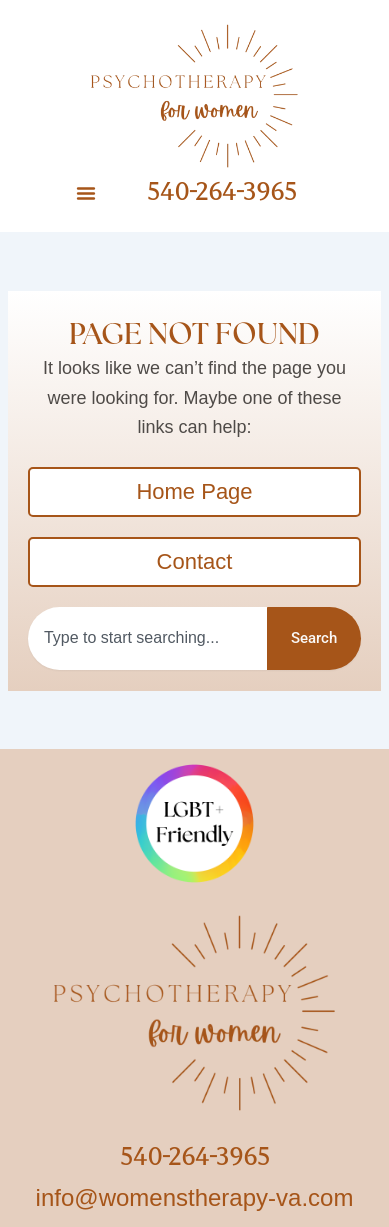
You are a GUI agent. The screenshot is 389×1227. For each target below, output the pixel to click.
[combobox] (147, 638)
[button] (86, 193)
